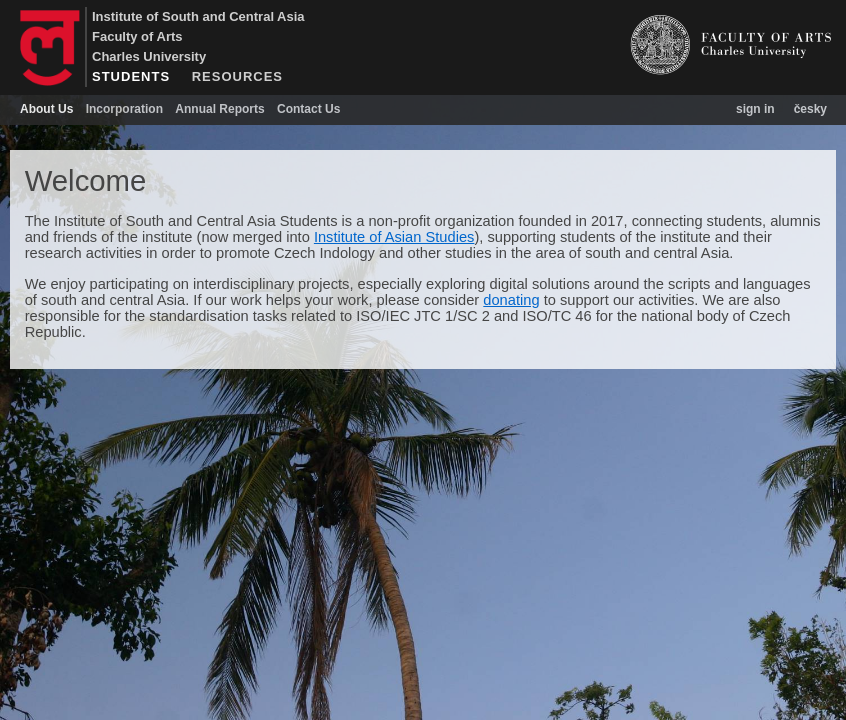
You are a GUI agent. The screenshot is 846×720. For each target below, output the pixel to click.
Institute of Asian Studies (394, 237)
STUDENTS (131, 76)
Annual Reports (219, 109)
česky (810, 109)
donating (511, 300)
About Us (46, 109)
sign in (755, 109)
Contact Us (308, 109)
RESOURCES (237, 76)
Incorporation (124, 109)
